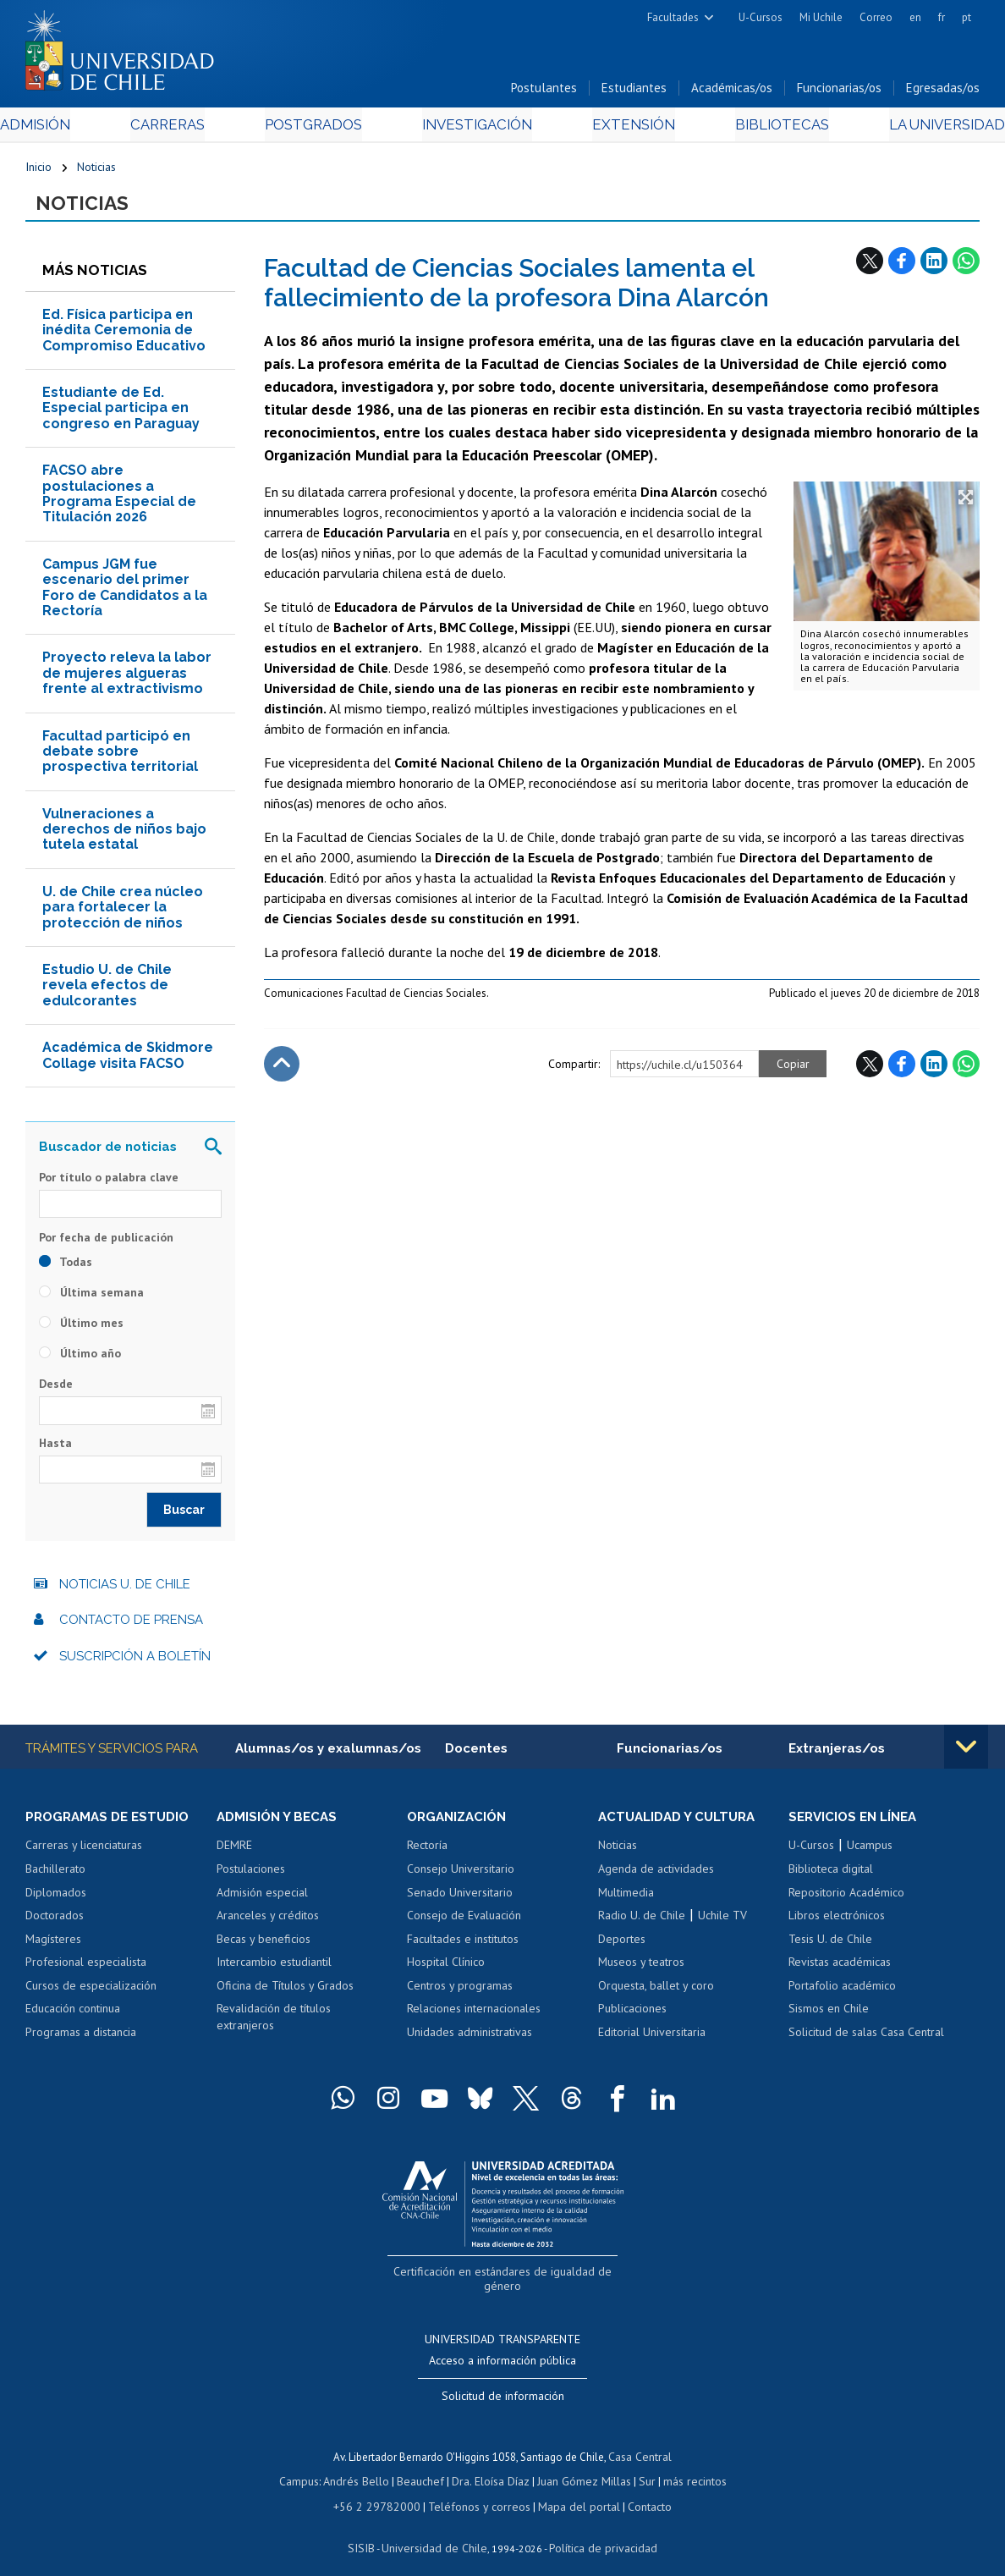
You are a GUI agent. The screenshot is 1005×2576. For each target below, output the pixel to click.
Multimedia (626, 1899)
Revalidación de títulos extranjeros (274, 2024)
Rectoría (427, 1852)
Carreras (185, 128)
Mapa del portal (570, 2490)
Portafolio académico (842, 1992)
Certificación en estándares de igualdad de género (504, 2278)
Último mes (81, 1328)
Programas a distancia (80, 2038)
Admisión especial (262, 1899)
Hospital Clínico (446, 1969)
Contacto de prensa (131, 1625)
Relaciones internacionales (474, 2015)
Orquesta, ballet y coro (656, 1992)
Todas (65, 1267)
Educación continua (72, 2015)
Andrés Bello (362, 2467)
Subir (281, 1069)
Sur (640, 2467)
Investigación (476, 128)
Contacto (638, 2490)
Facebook (902, 267)
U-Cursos (761, 17)
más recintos (686, 2467)
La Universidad (917, 128)
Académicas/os (731, 92)
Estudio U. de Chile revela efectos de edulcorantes (107, 991)
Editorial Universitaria (652, 2038)
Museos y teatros (641, 1969)
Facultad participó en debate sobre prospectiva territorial (120, 757)
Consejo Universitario (460, 1876)
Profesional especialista (85, 1969)
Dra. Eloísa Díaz (490, 2467)
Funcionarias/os (839, 92)
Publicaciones (632, 2015)
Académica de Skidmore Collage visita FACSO (127, 1060)
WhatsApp (966, 266)
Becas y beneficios (263, 1945)
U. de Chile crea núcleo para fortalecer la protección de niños (122, 913)
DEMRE (234, 1852)
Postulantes (544, 92)
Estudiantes (634, 92)
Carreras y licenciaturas (83, 1852)
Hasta (55, 1448)
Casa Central (640, 2443)
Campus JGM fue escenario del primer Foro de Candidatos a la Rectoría (124, 593)
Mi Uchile (821, 17)
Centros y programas (460, 1992)
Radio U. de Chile (641, 1922)
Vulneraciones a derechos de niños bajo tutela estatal (124, 835)
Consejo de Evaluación (464, 1922)
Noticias (96, 171)
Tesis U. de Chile (830, 1945)
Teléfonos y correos (477, 2490)
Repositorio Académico (846, 1899)
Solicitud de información (503, 2384)
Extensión (623, 128)
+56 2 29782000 (384, 2490)
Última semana (91, 1298)
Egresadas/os (943, 92)
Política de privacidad (596, 2530)
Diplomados (55, 1899)
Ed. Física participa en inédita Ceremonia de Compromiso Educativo (124, 336)
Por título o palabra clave (108, 1183)
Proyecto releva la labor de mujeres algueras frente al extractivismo (126, 678)
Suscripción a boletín (135, 1662)
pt (966, 17)
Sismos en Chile (828, 2015)
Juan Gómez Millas (580, 2467)
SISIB (370, 2530)
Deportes (621, 1945)
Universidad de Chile (436, 2530)
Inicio (38, 171)
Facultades (673, 17)
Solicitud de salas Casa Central (866, 2038)
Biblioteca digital (830, 1876)
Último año (80, 1359)
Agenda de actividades (656, 1876)
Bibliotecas (760, 128)
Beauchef (423, 2467)
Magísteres (53, 1945)
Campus (307, 2467)
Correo (875, 17)
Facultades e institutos (463, 1945)
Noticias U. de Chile (124, 1590)
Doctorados (54, 1922)
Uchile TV (722, 1922)
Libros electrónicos (836, 1922)
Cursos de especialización (91, 1992)
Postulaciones (251, 1876)
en (915, 17)
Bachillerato (55, 1876)
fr (941, 17)
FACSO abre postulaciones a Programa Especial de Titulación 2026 (119, 499)
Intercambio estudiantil (274, 1969)
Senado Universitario (460, 1899)
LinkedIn (934, 266)
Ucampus (869, 1852)
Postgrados (321, 128)
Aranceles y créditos (268, 1922)
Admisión (63, 128)
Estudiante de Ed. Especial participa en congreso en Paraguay (121, 414)
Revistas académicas (839, 1969)
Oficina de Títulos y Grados (285, 1992)
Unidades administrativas (469, 2038)
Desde (56, 1389)
